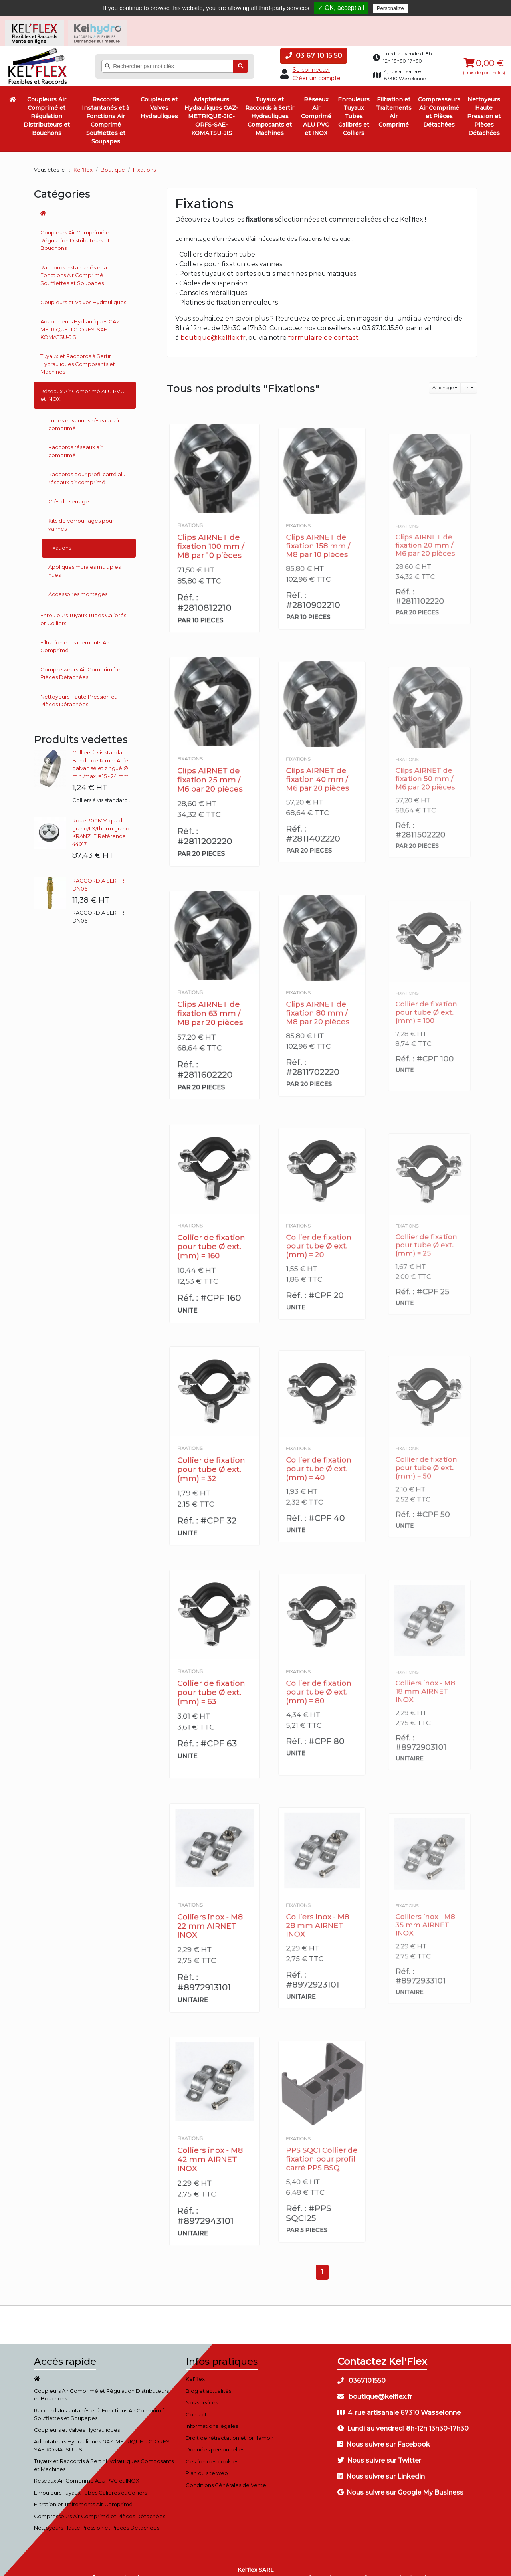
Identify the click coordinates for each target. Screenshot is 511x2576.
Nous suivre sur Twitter (379, 2449)
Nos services (202, 2391)
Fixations (59, 536)
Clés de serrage (68, 489)
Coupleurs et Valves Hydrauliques (159, 96)
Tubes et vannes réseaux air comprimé (84, 412)
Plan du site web (207, 2461)
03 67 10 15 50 (313, 44)
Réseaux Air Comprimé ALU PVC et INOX (316, 104)
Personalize (390, 8)
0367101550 (361, 2369)
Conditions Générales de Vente (226, 2473)
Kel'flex (83, 157)
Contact (196, 2402)
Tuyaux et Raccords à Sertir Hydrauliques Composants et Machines (269, 104)
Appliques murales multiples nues (84, 559)
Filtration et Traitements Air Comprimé (394, 100)
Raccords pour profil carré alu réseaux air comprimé (86, 466)
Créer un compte (317, 66)
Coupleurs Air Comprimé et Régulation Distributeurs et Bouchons (47, 104)
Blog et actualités (208, 2379)
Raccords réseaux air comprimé (75, 439)
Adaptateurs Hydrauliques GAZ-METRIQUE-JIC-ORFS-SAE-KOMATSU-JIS (211, 104)
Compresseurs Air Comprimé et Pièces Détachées (439, 100)
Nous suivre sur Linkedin (381, 2465)
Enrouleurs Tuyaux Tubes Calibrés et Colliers (354, 104)
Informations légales (212, 2414)
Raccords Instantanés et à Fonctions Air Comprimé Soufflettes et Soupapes (105, 108)
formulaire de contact (323, 326)
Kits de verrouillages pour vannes (81, 512)
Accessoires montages (77, 582)
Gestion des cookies (212, 2449)
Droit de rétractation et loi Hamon (229, 2426)
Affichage (443, 376)
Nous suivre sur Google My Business (400, 2481)
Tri (467, 376)
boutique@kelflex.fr (213, 326)
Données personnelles (215, 2438)
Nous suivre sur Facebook (383, 2433)
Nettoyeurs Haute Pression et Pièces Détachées (484, 104)
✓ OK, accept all (341, 7)
